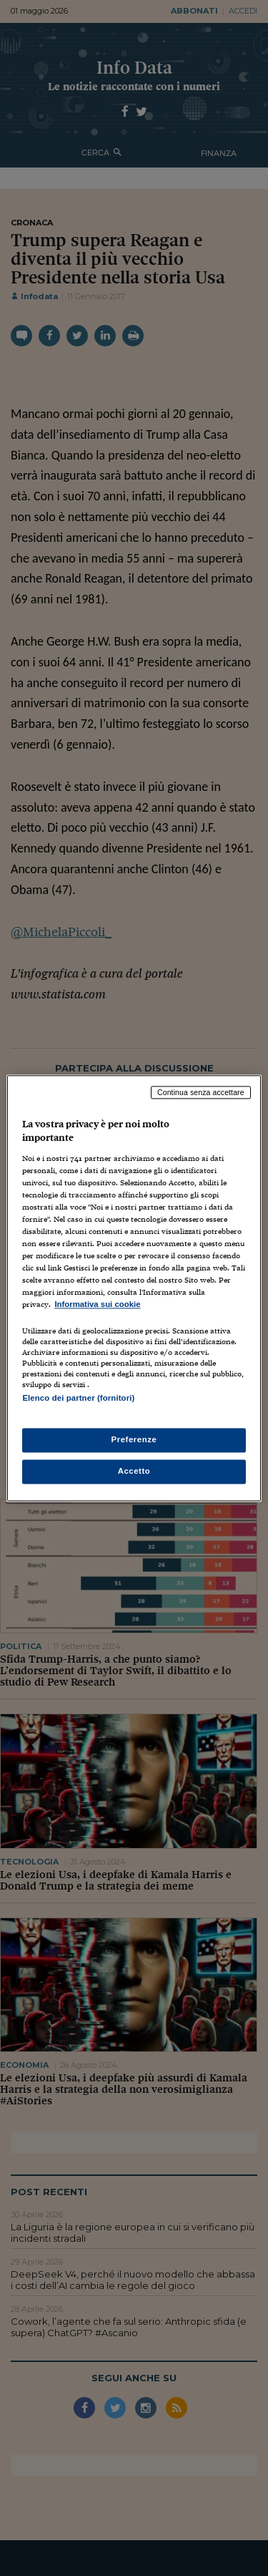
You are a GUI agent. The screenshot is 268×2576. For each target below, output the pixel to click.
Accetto (134, 1471)
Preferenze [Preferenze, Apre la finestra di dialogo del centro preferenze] (134, 1439)
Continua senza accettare (200, 1092)
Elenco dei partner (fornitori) (78, 1398)
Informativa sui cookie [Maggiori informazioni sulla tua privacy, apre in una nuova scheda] (97, 1305)
